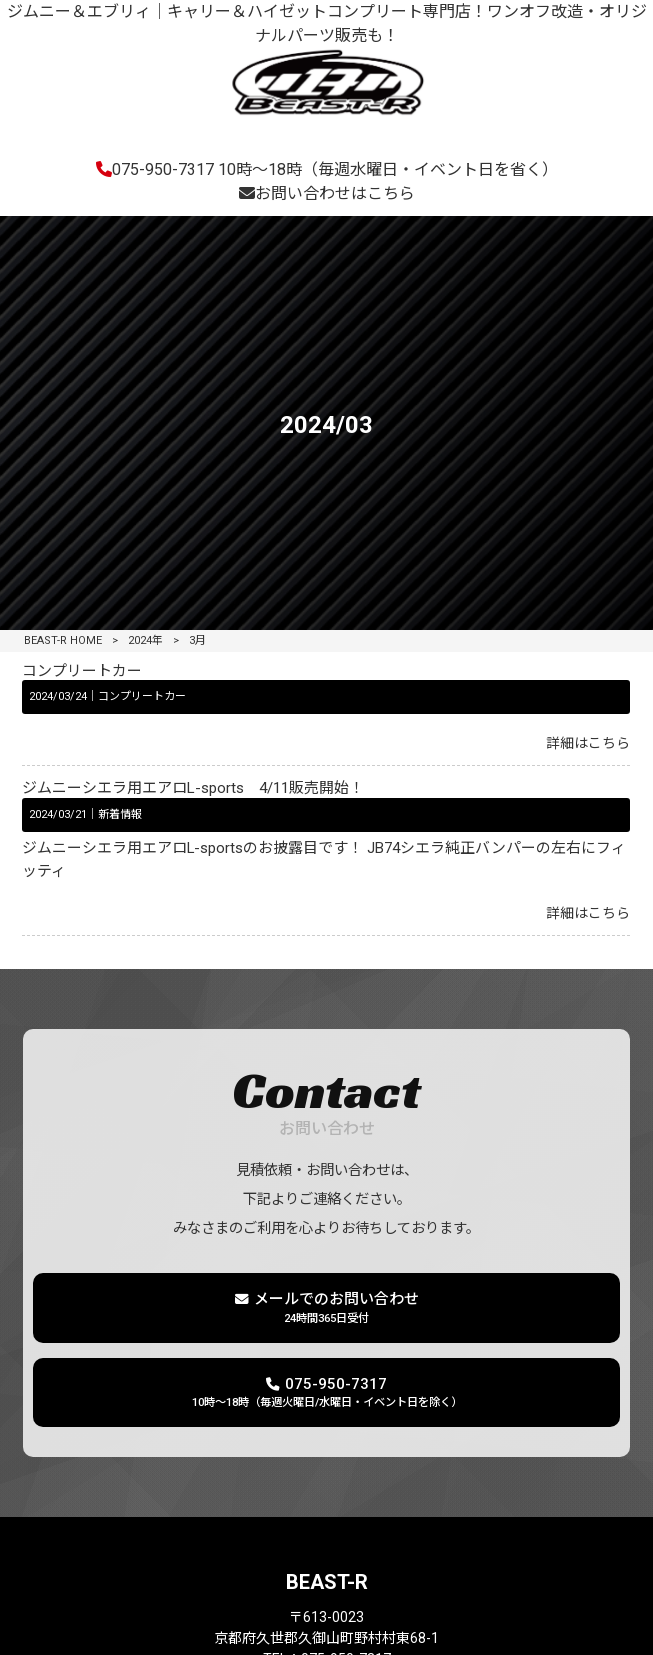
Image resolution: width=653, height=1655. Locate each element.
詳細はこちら (588, 743)
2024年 (145, 640)
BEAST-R (327, 1582)
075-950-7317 (327, 169)
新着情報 (120, 814)
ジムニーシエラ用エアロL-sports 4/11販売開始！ (193, 788)
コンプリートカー (82, 671)
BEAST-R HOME (63, 640)
